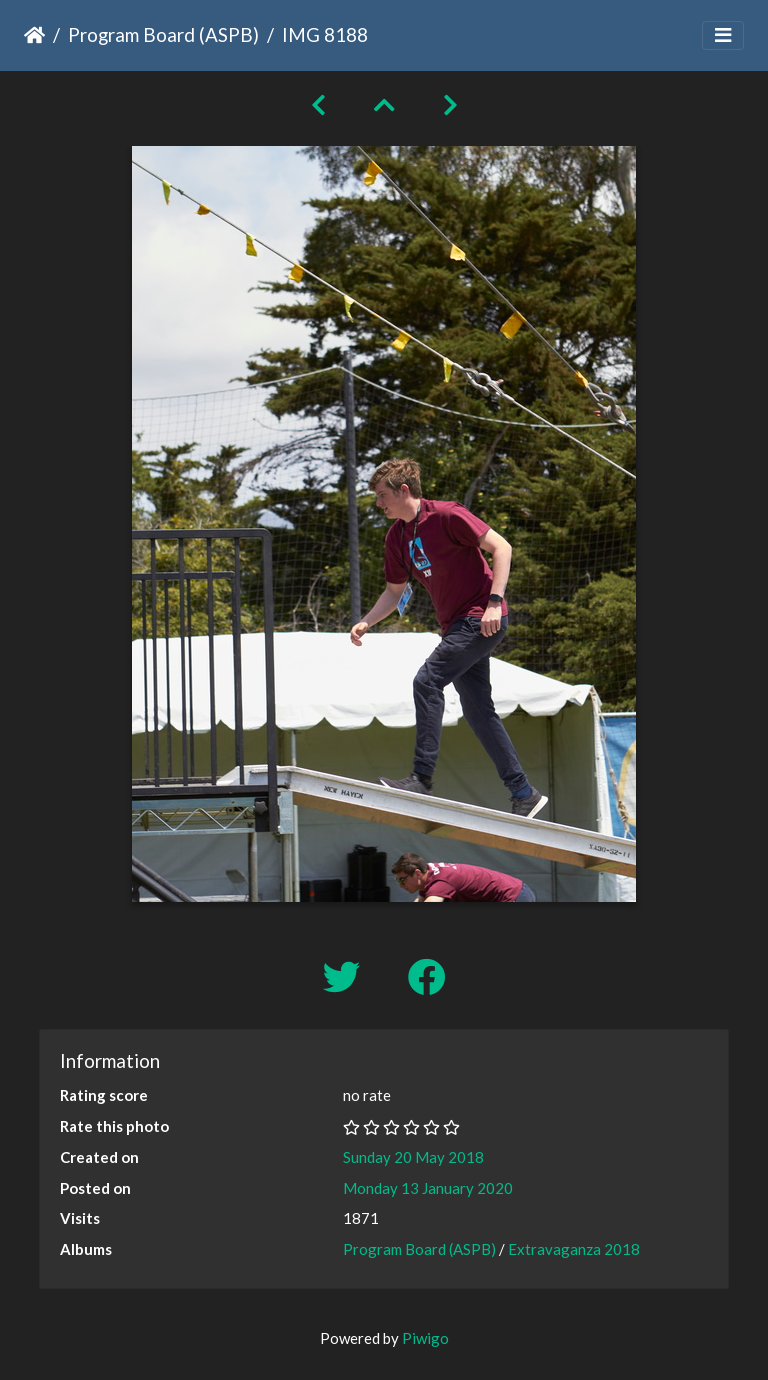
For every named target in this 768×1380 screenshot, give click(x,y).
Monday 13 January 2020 (428, 1188)
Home (34, 35)
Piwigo (425, 1338)
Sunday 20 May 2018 (413, 1157)
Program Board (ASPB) (163, 34)
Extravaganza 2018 (574, 1249)
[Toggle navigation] (723, 35)
